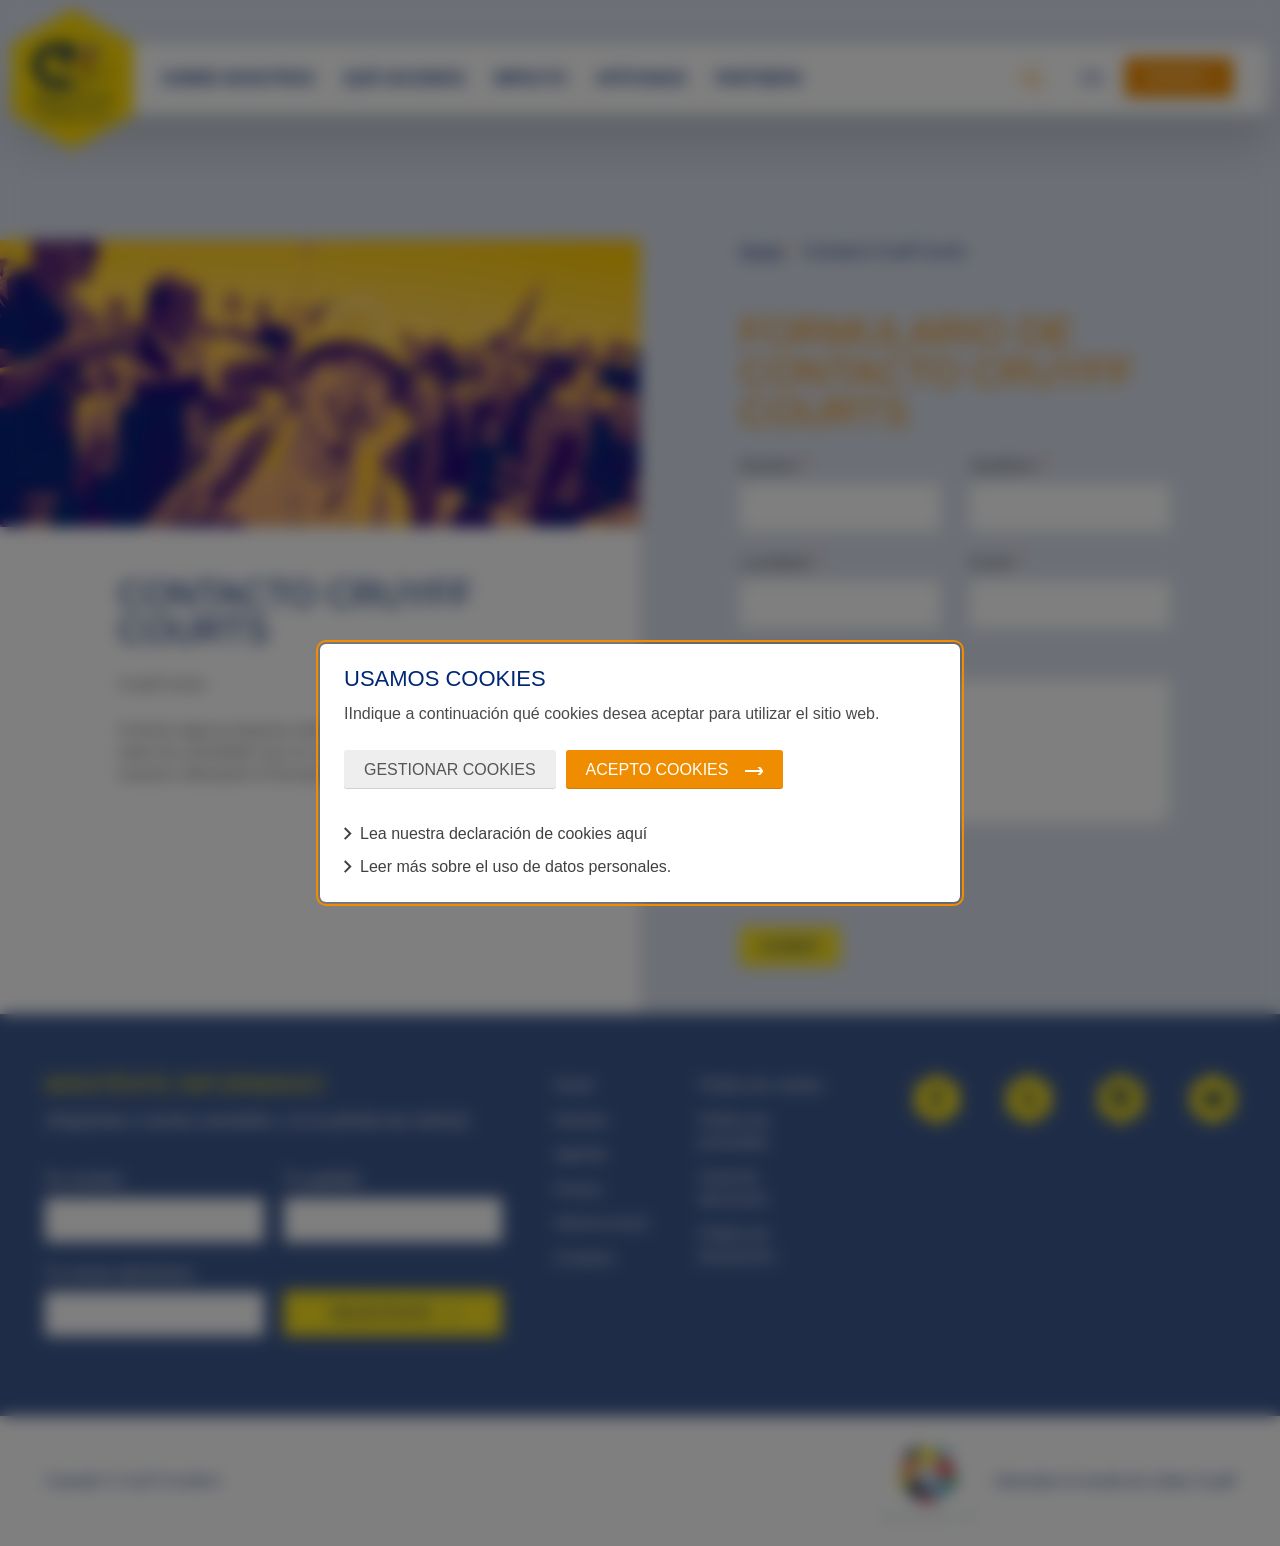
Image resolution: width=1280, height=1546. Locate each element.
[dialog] (640, 773)
